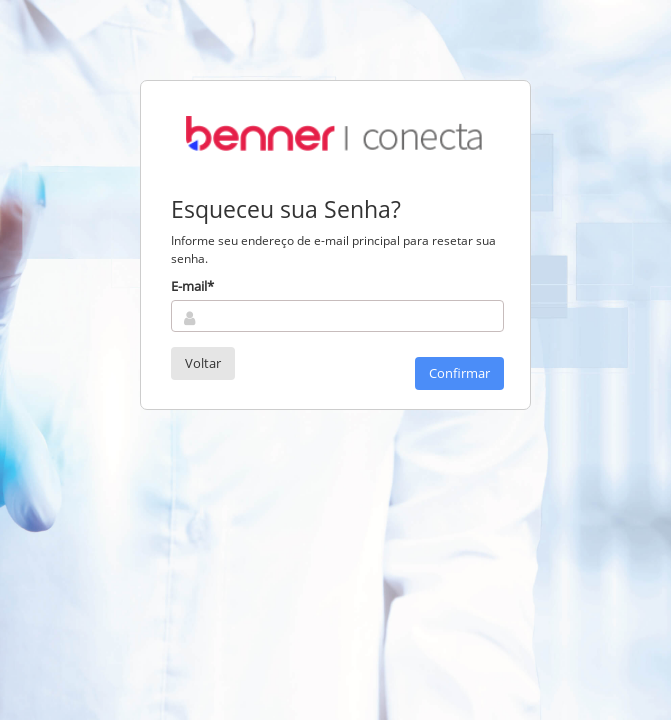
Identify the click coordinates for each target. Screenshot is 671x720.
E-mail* (192, 286)
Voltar (203, 363)
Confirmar (459, 373)
